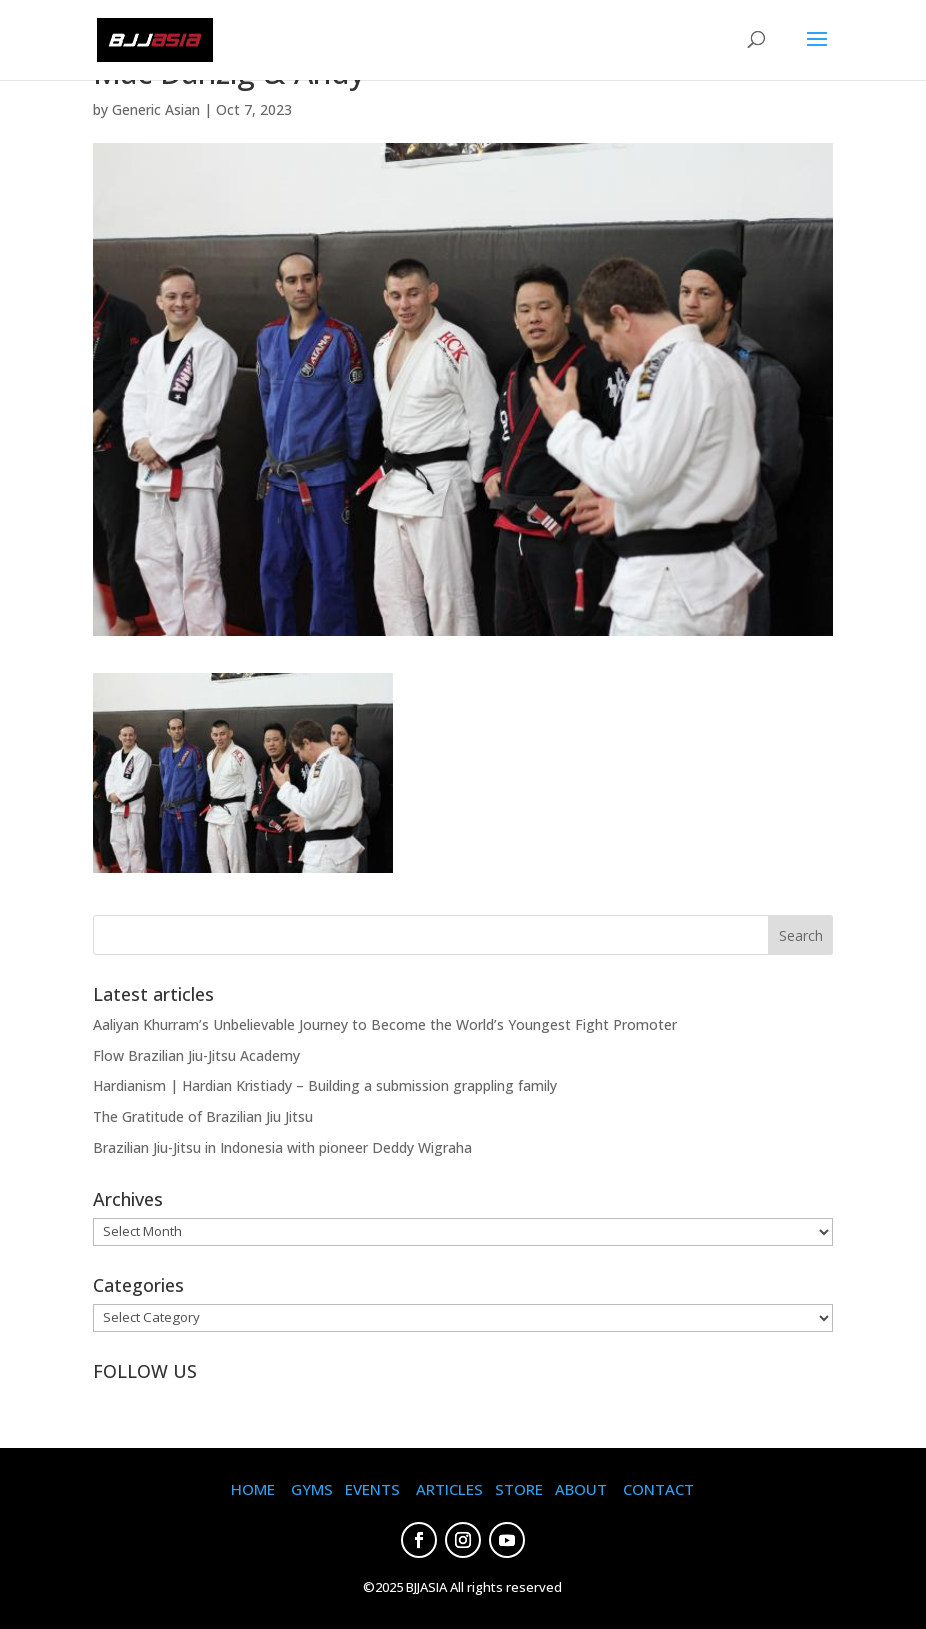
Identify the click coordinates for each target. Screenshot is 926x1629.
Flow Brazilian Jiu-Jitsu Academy (196, 1055)
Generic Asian (156, 109)
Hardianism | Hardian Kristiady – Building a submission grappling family (325, 1085)
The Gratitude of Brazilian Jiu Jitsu (203, 1116)
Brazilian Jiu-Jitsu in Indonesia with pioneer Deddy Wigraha (282, 1147)
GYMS (312, 1489)
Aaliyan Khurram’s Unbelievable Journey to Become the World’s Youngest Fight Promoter (385, 1024)
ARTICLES (449, 1489)
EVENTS (372, 1489)
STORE (519, 1489)
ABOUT (581, 1489)
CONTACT (658, 1489)
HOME (253, 1489)
